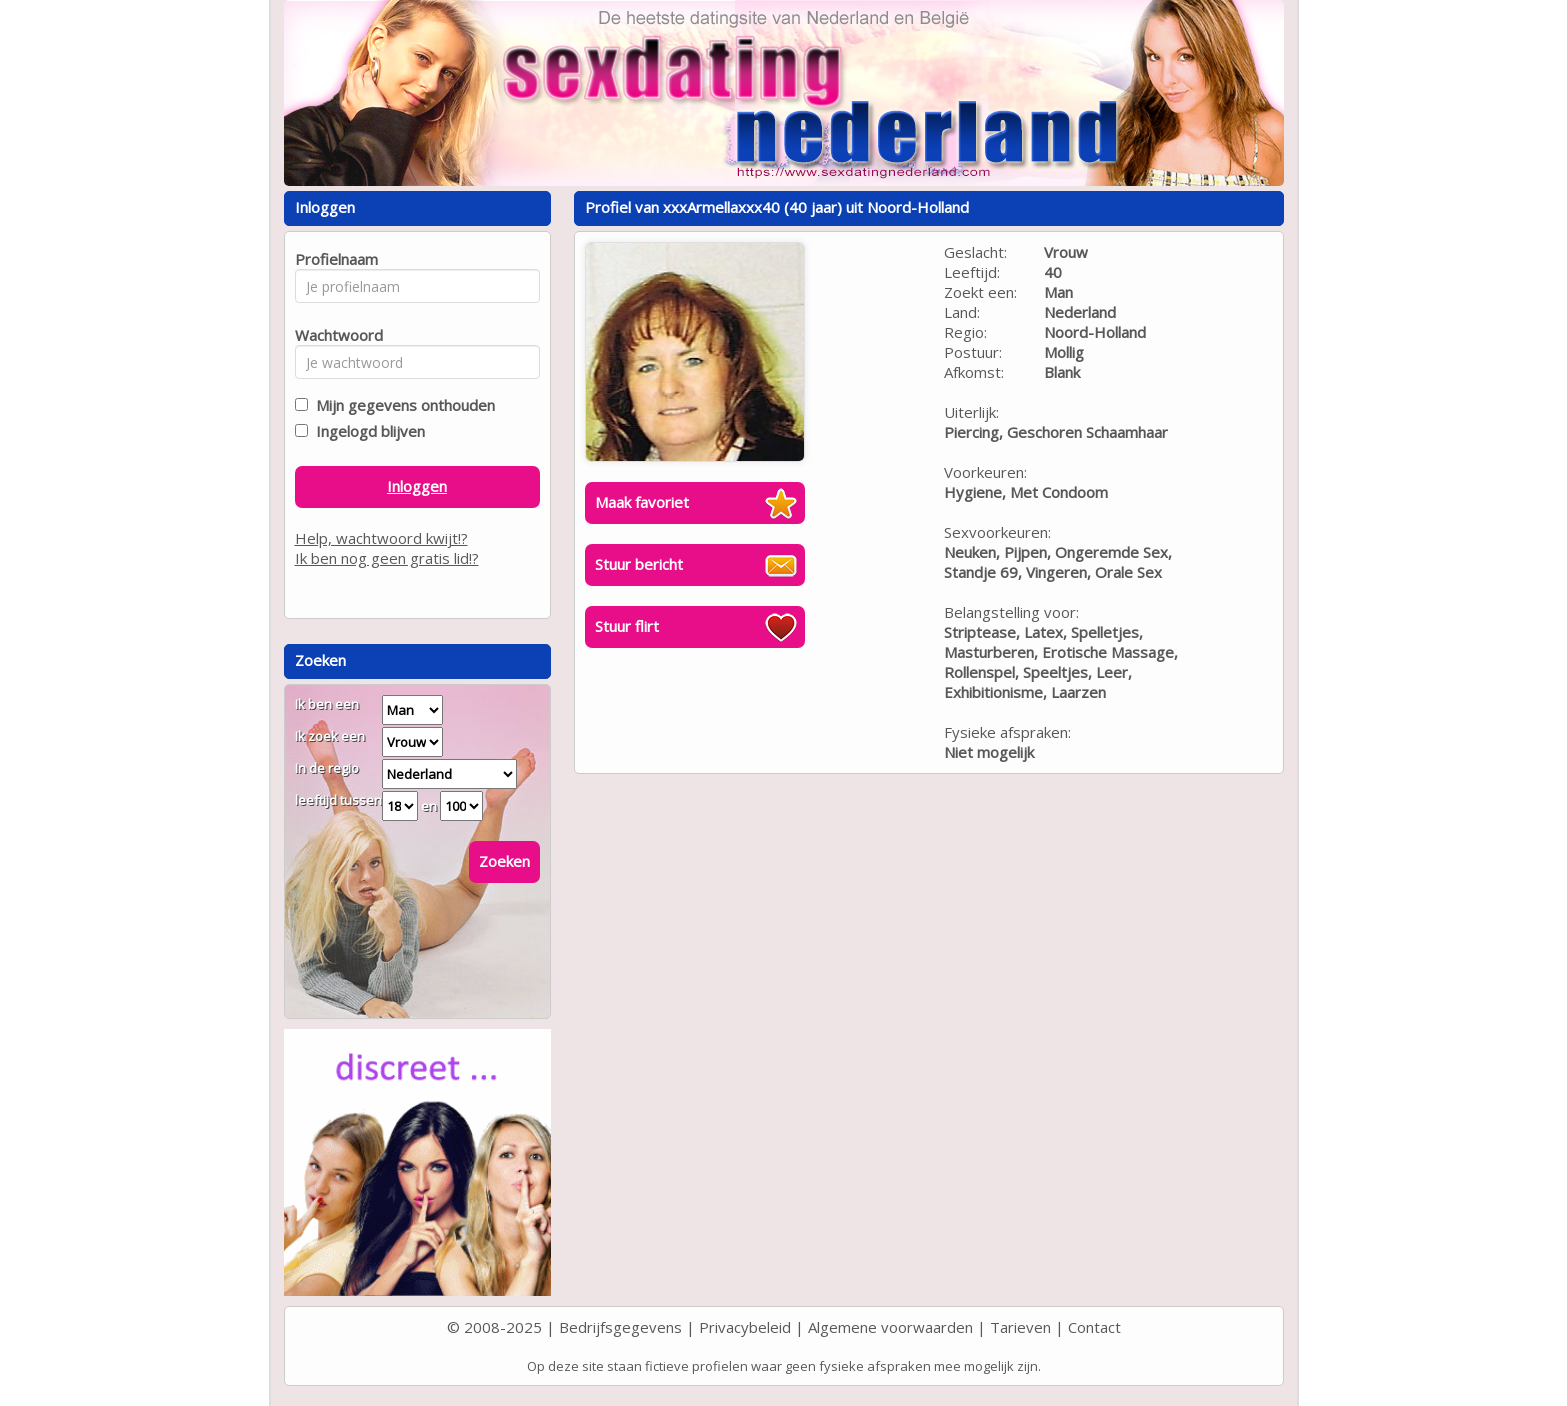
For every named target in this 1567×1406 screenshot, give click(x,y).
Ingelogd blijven (366, 431)
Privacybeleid (745, 1327)
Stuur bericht (639, 564)
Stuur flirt (627, 626)
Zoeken (504, 861)
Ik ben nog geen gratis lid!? (387, 558)
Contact (1094, 1327)
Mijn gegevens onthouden (401, 405)
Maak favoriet (642, 502)
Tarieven (1020, 1327)
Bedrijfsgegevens (620, 1327)
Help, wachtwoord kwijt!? (381, 538)
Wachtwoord (333, 335)
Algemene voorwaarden (890, 1327)
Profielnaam (333, 259)
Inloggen (417, 486)
